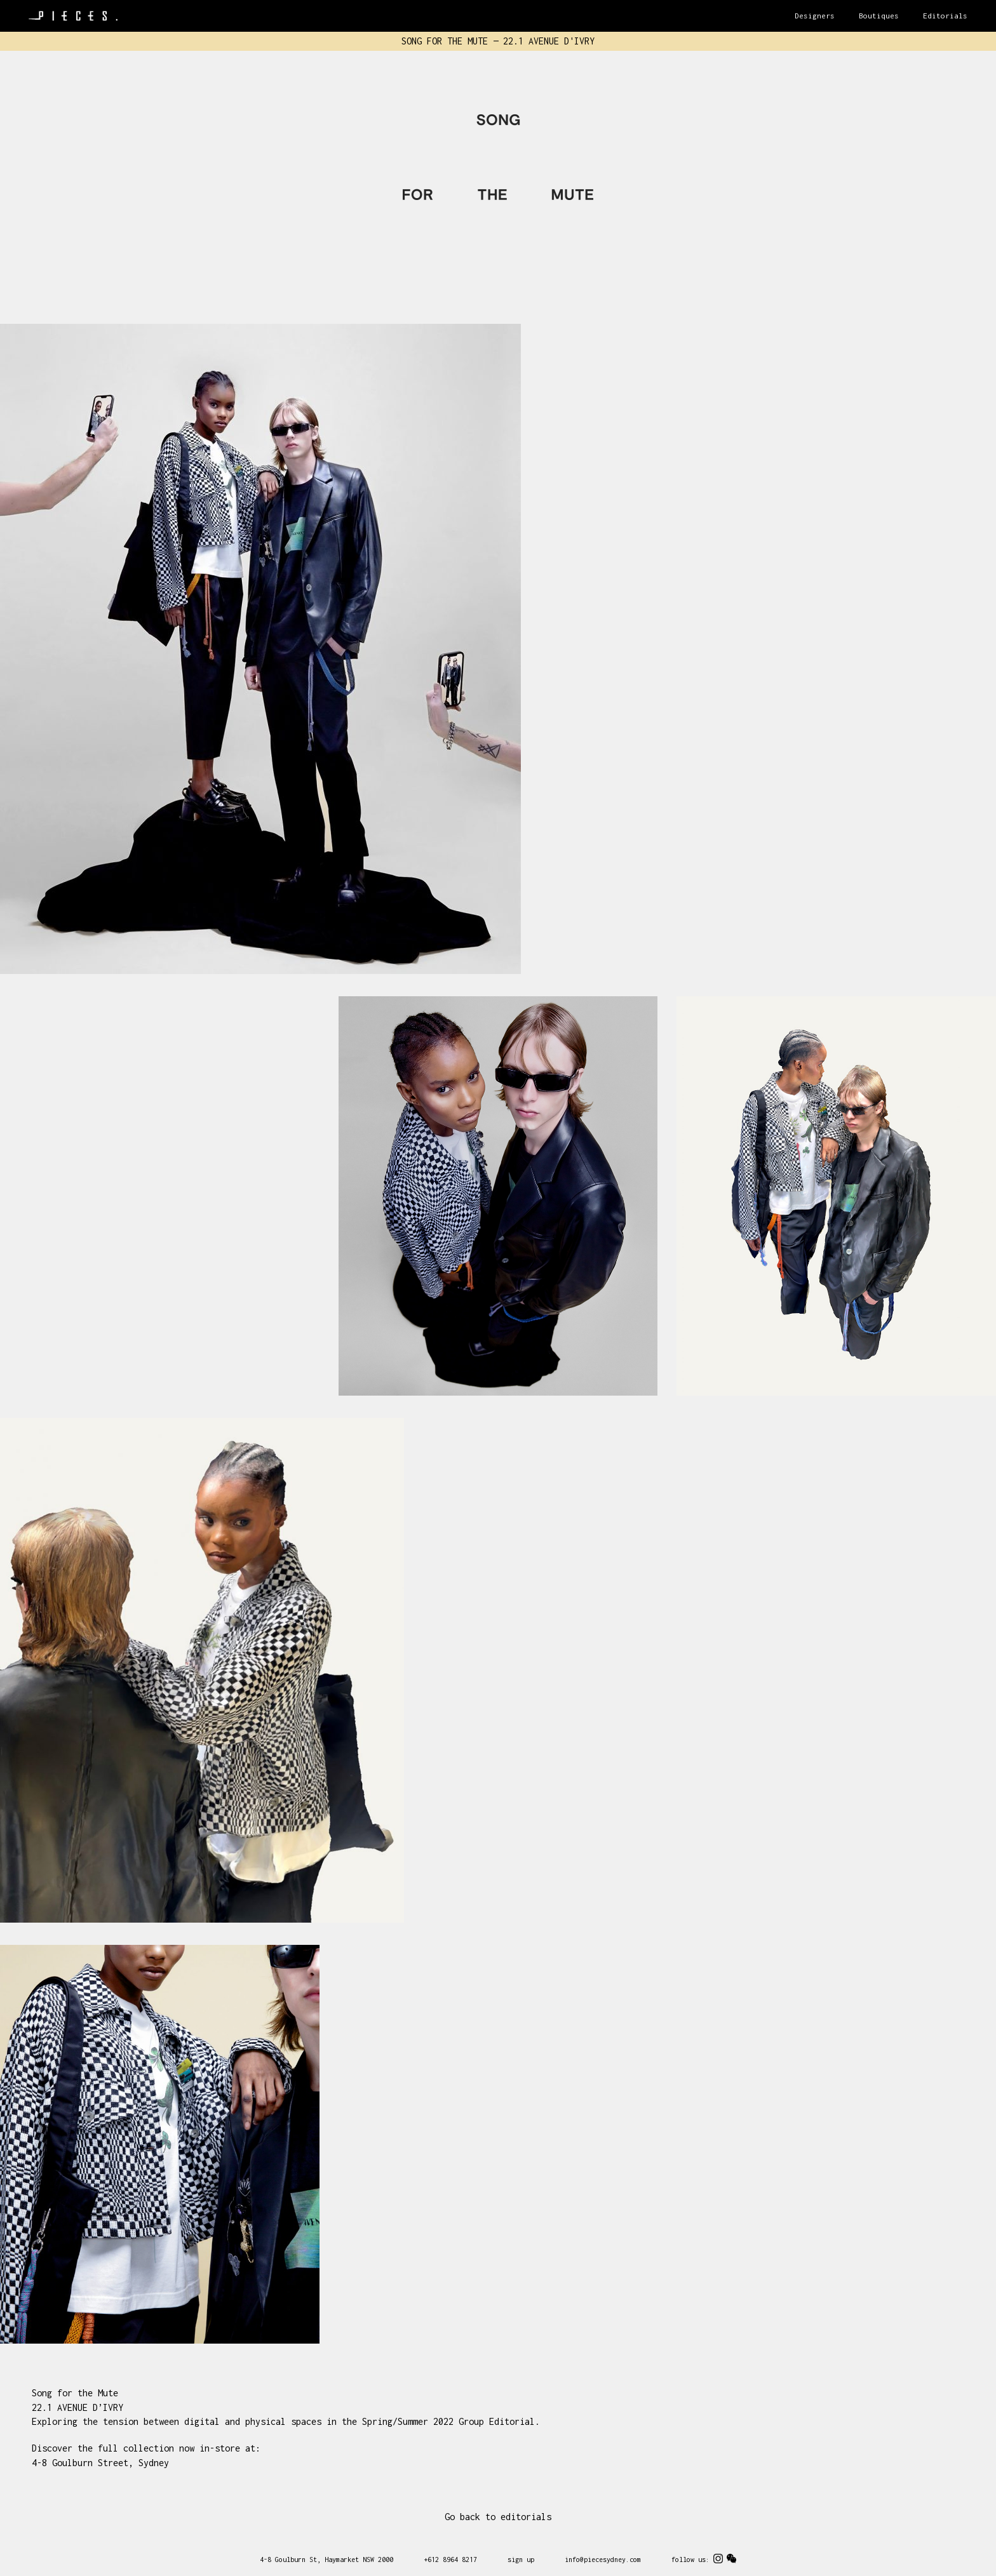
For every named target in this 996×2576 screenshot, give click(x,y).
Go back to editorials (498, 2516)
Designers (815, 15)
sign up (521, 2559)
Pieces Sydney (73, 16)
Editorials (945, 15)
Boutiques (879, 15)
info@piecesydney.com (603, 2559)
